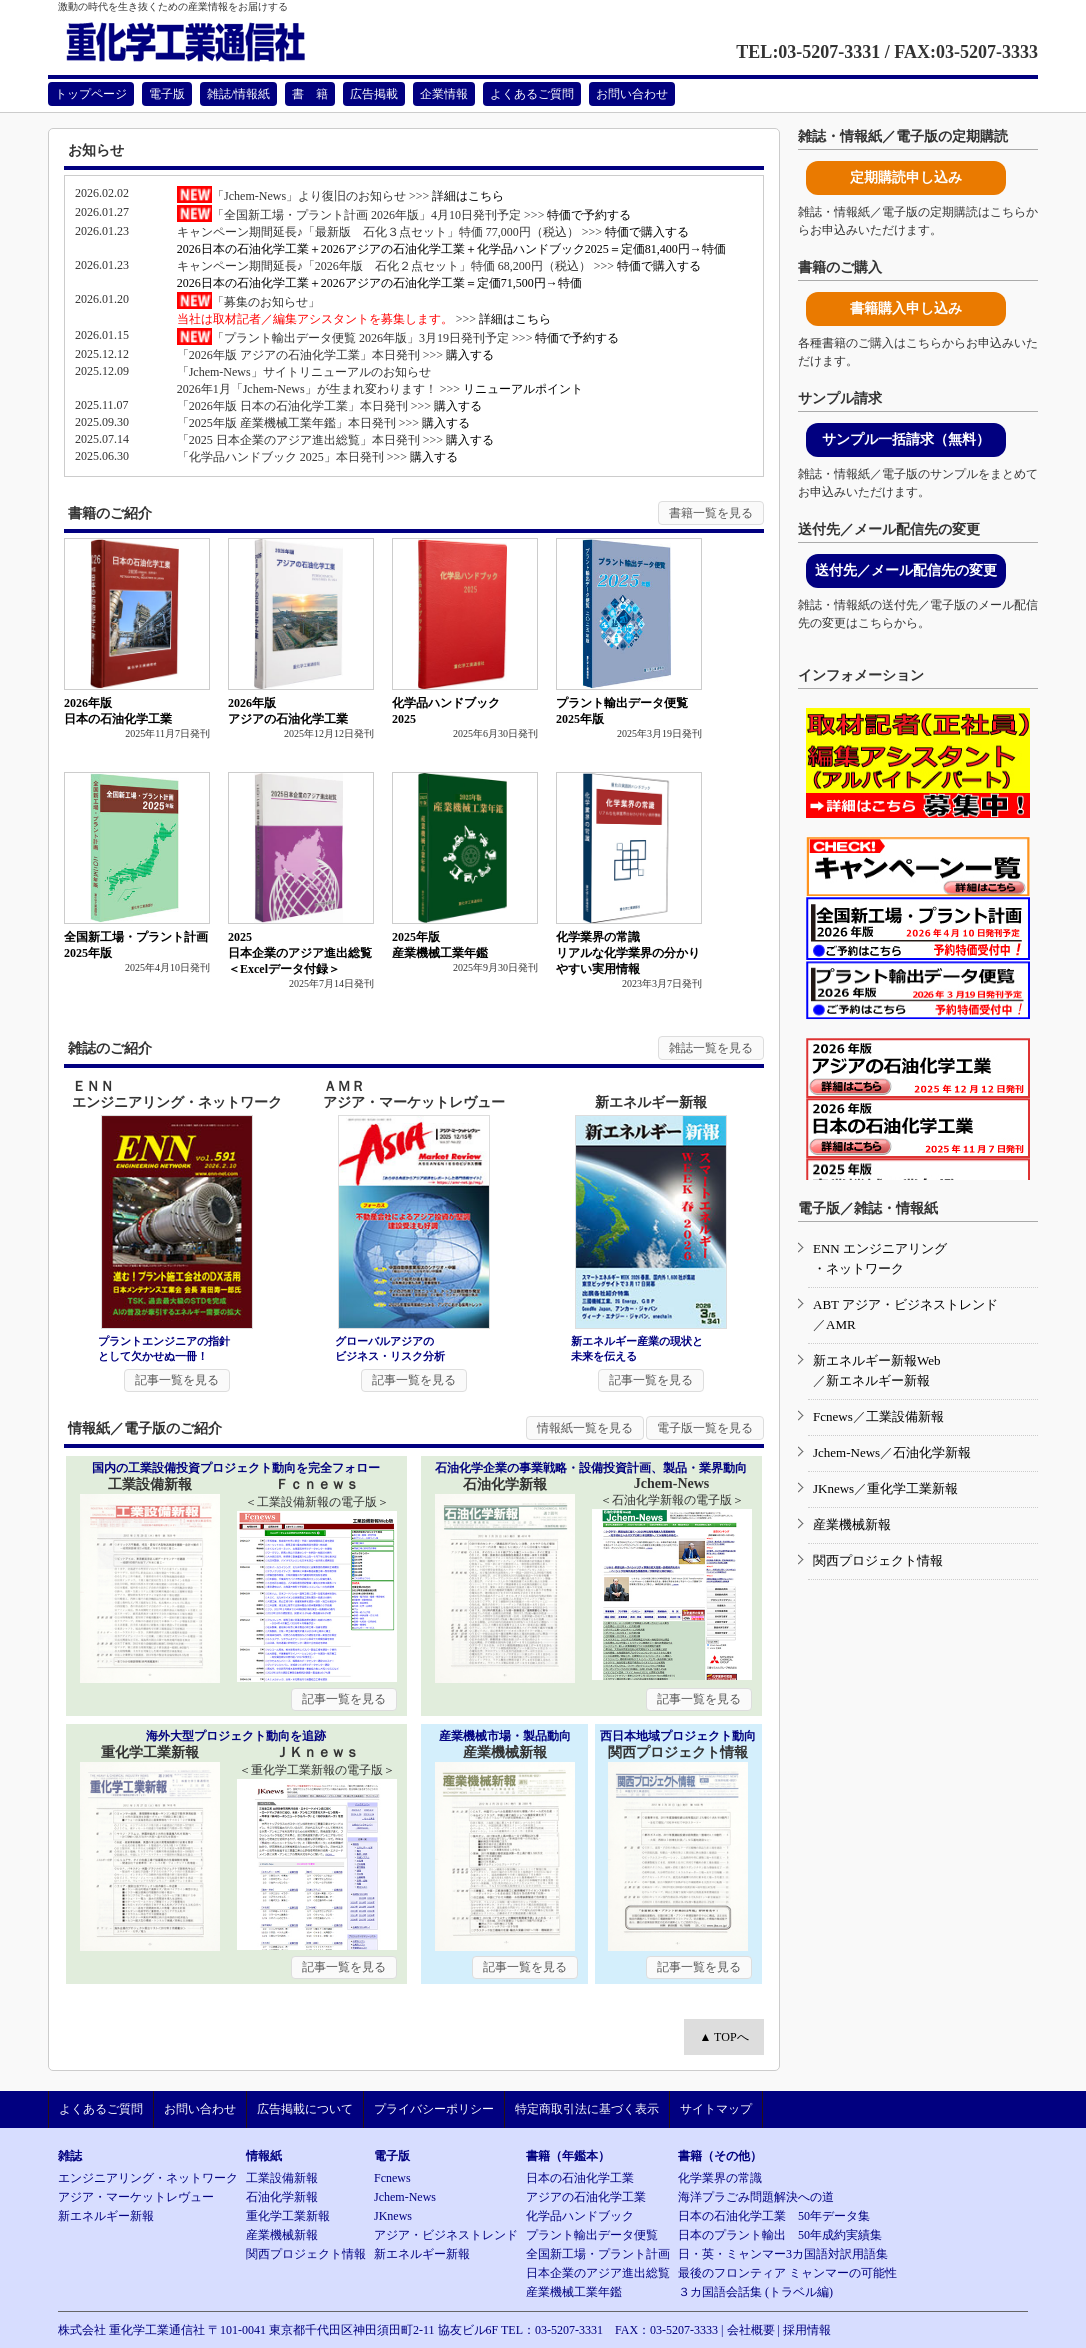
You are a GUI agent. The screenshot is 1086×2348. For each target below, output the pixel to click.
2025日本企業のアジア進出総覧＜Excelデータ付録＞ (300, 953)
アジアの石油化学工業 (586, 2197)
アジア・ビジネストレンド (446, 2235)
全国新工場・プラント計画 (598, 2254)
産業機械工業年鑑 (574, 2292)
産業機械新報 (852, 1524)
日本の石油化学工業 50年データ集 (774, 2216)
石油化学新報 (932, 1452)
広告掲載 (374, 94)
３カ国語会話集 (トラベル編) (755, 2292)
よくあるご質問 (532, 94)
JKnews (833, 1488)
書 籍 (310, 94)
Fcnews (833, 1416)
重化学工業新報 (912, 1488)
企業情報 (444, 94)
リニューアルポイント (523, 389)
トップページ (91, 94)
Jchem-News (846, 1452)
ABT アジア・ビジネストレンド (905, 1304)
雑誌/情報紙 (238, 94)
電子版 (167, 94)
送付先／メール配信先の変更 (906, 570)
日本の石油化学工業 (580, 2178)
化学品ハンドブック (580, 2216)
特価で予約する (589, 215)
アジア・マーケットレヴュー (136, 2197)
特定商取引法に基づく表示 (587, 2109)
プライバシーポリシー (434, 2109)
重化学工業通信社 (208, 43)
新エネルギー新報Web (877, 1360)
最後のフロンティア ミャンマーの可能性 (787, 2273)
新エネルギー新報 (878, 1380)
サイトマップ (716, 2109)
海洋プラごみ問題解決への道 (756, 2197)
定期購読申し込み (906, 177)
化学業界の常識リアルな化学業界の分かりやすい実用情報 (628, 953)
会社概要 (751, 2330)
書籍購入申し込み (906, 308)
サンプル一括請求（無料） (906, 439)
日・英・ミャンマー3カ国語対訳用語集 (783, 2254)
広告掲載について (305, 2109)
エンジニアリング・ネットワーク (148, 2178)
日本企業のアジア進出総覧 (598, 2273)
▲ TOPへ (723, 2037)
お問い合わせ (632, 94)
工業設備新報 (905, 1416)
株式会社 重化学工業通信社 (131, 2330)
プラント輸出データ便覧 (592, 2235)
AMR (841, 1324)
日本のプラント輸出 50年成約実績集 (780, 2235)
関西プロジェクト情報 (878, 1560)
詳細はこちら (468, 196)
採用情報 (807, 2330)
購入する (470, 355)
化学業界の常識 (720, 2178)
